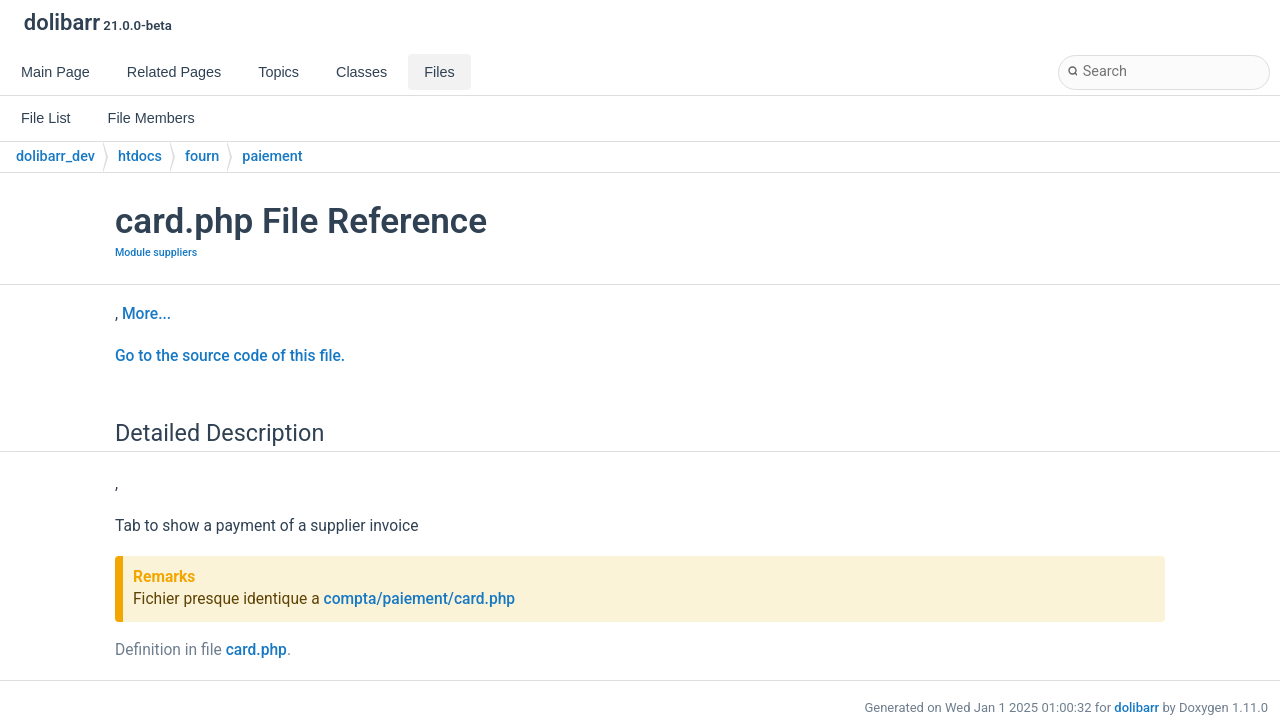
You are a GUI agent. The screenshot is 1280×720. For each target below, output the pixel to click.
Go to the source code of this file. (230, 356)
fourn (202, 156)
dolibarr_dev (55, 156)
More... (146, 314)
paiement (272, 156)
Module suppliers (156, 252)
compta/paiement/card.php (420, 599)
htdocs (140, 156)
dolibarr (1136, 707)
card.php (256, 650)
